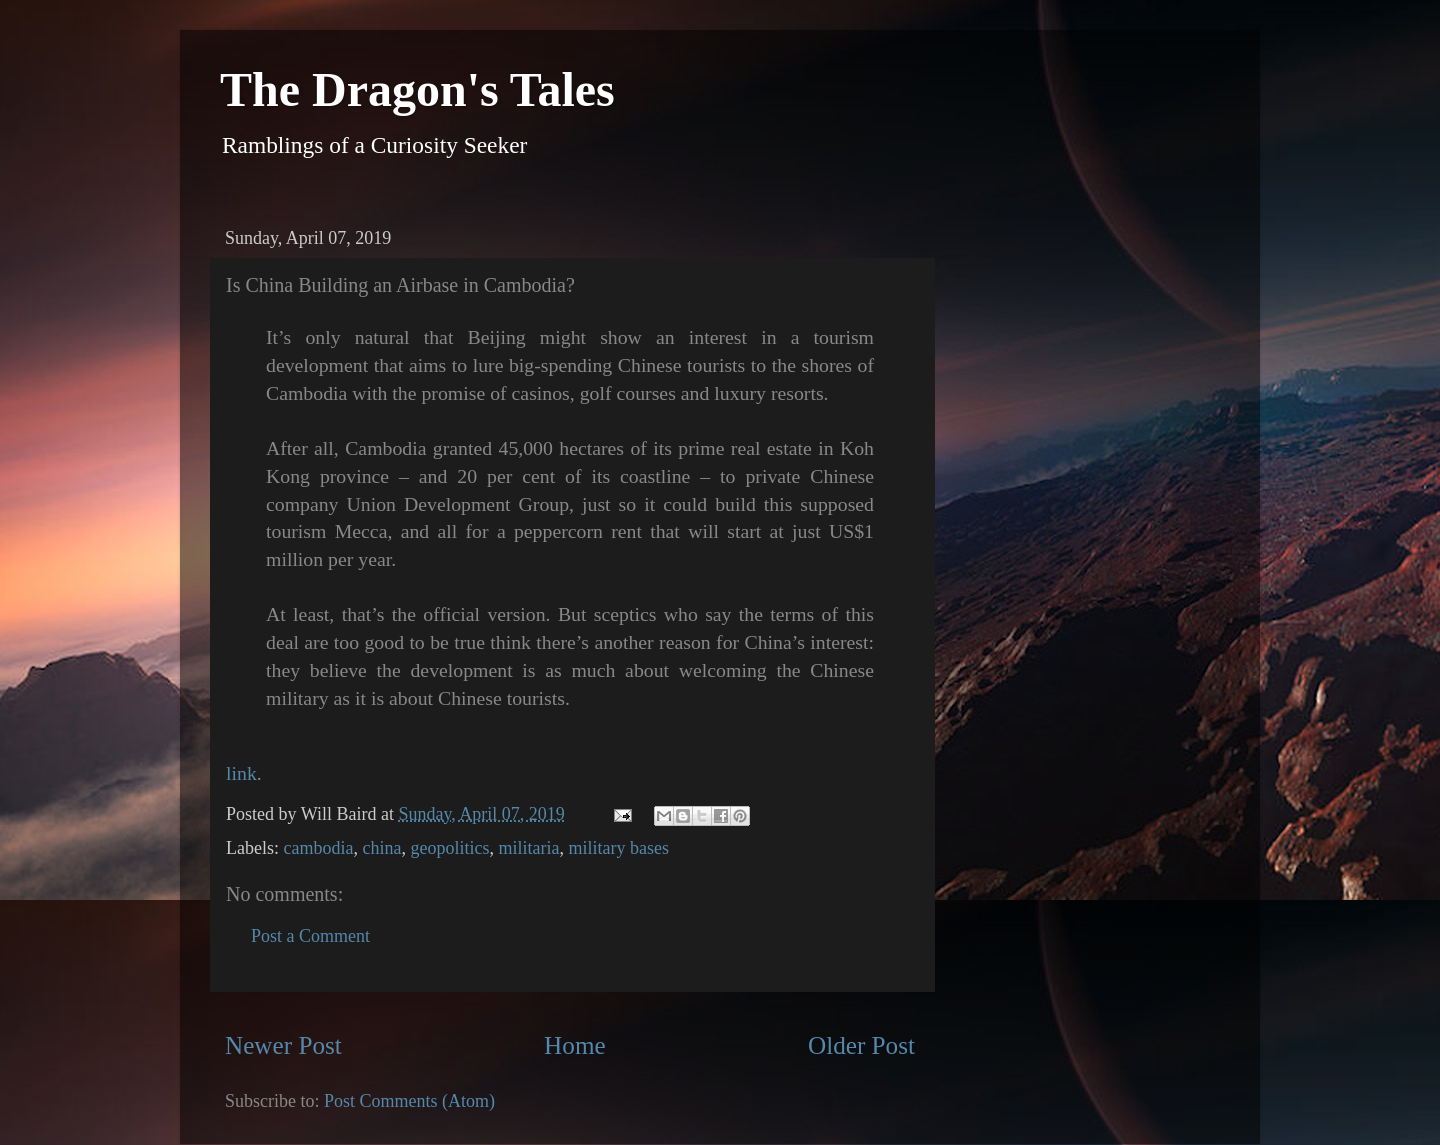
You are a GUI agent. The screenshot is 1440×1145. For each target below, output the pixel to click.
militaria (528, 848)
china (381, 848)
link (241, 773)
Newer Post (283, 1045)
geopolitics (449, 848)
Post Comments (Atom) (409, 1101)
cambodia (318, 848)
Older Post (861, 1045)
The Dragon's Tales (417, 89)
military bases (618, 848)
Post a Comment (310, 936)
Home (575, 1045)
